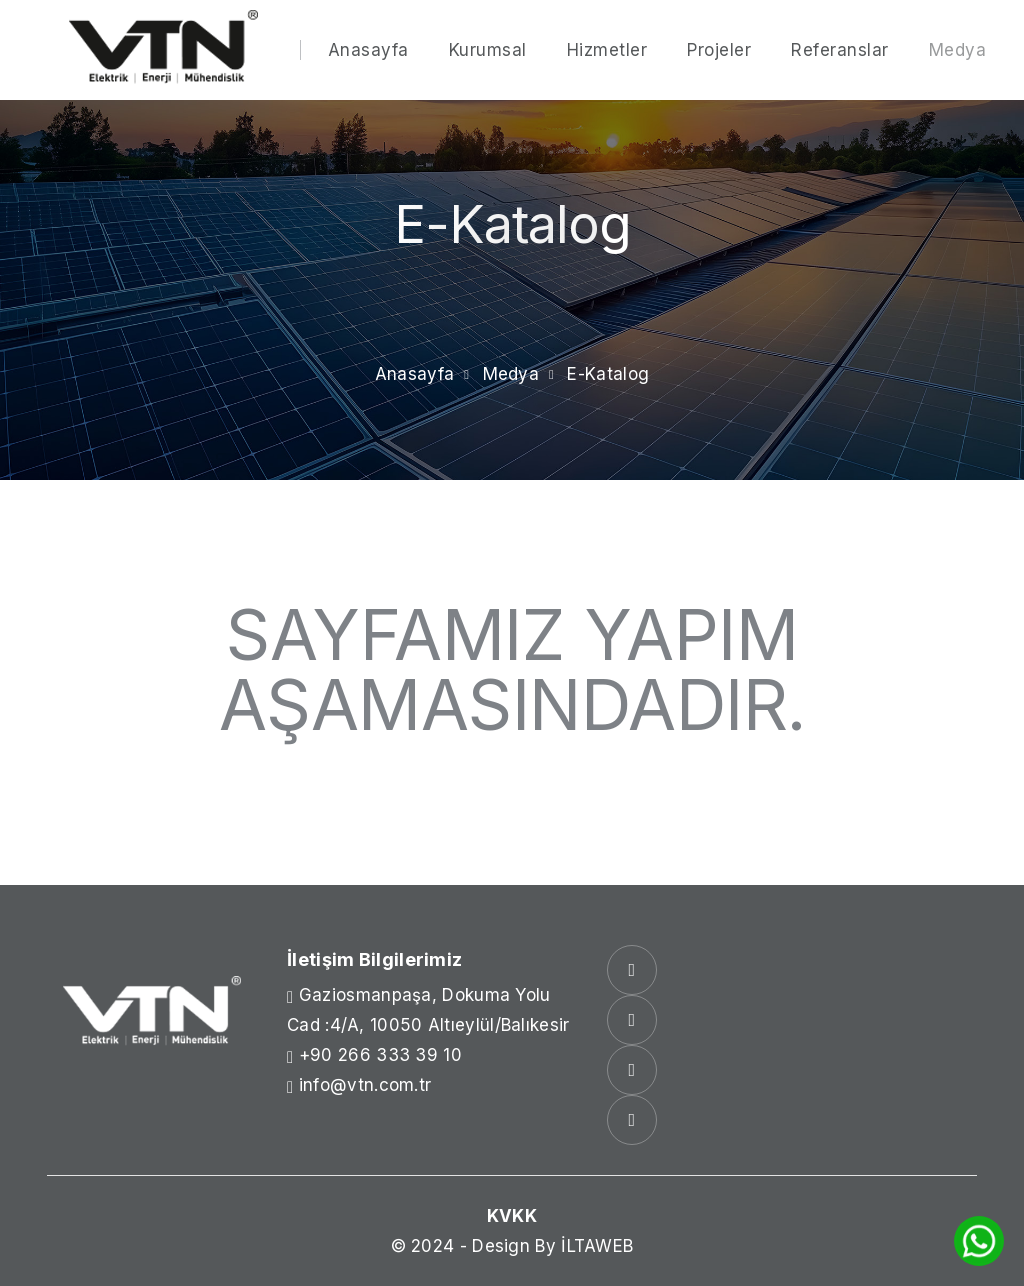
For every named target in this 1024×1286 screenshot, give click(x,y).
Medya (958, 50)
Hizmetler (607, 50)
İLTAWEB (597, 1246)
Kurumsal (488, 50)
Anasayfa (368, 50)
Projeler (719, 50)
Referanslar (840, 50)
